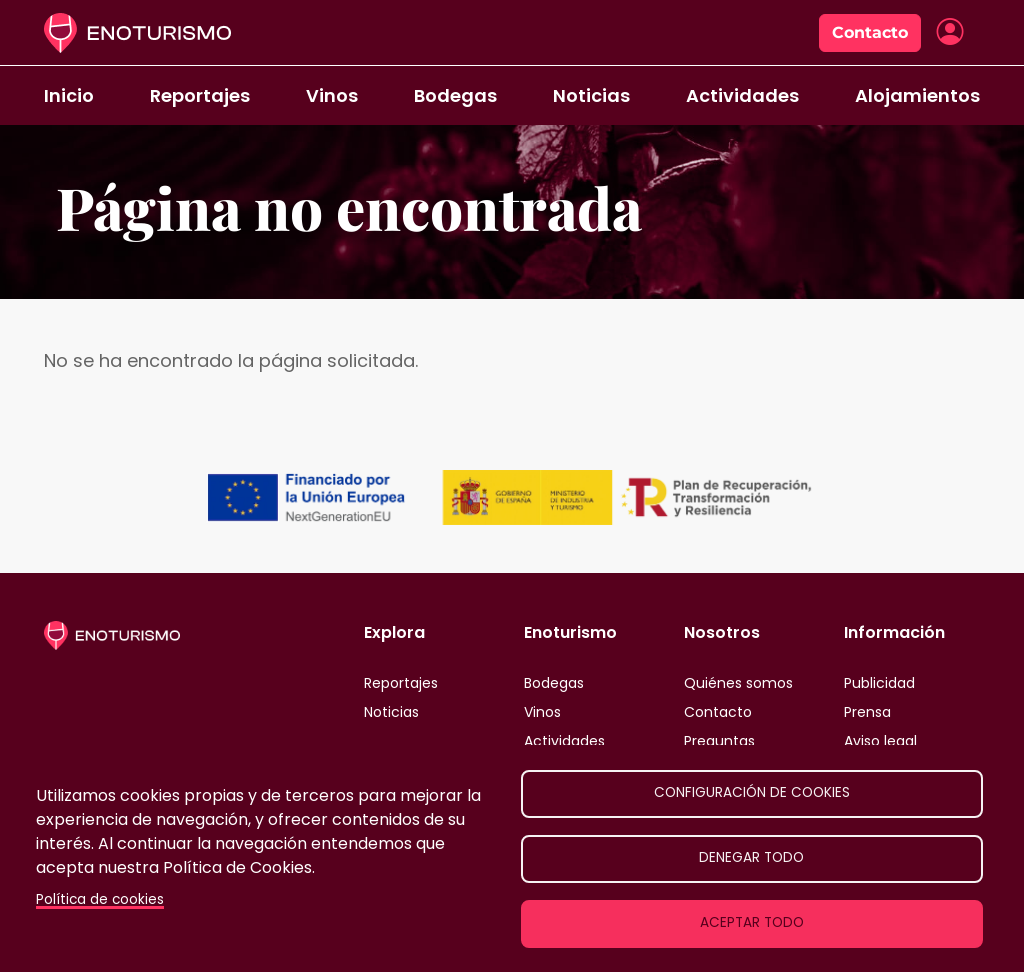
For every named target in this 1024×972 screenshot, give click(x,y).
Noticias (591, 95)
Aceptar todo (752, 922)
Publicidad (879, 683)
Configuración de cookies (752, 792)
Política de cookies (100, 899)
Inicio (69, 95)
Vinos (332, 95)
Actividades (742, 95)
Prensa (867, 712)
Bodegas (455, 95)
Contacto (870, 32)
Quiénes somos (738, 683)
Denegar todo (751, 857)
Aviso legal (880, 741)
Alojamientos (917, 95)
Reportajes (200, 95)
